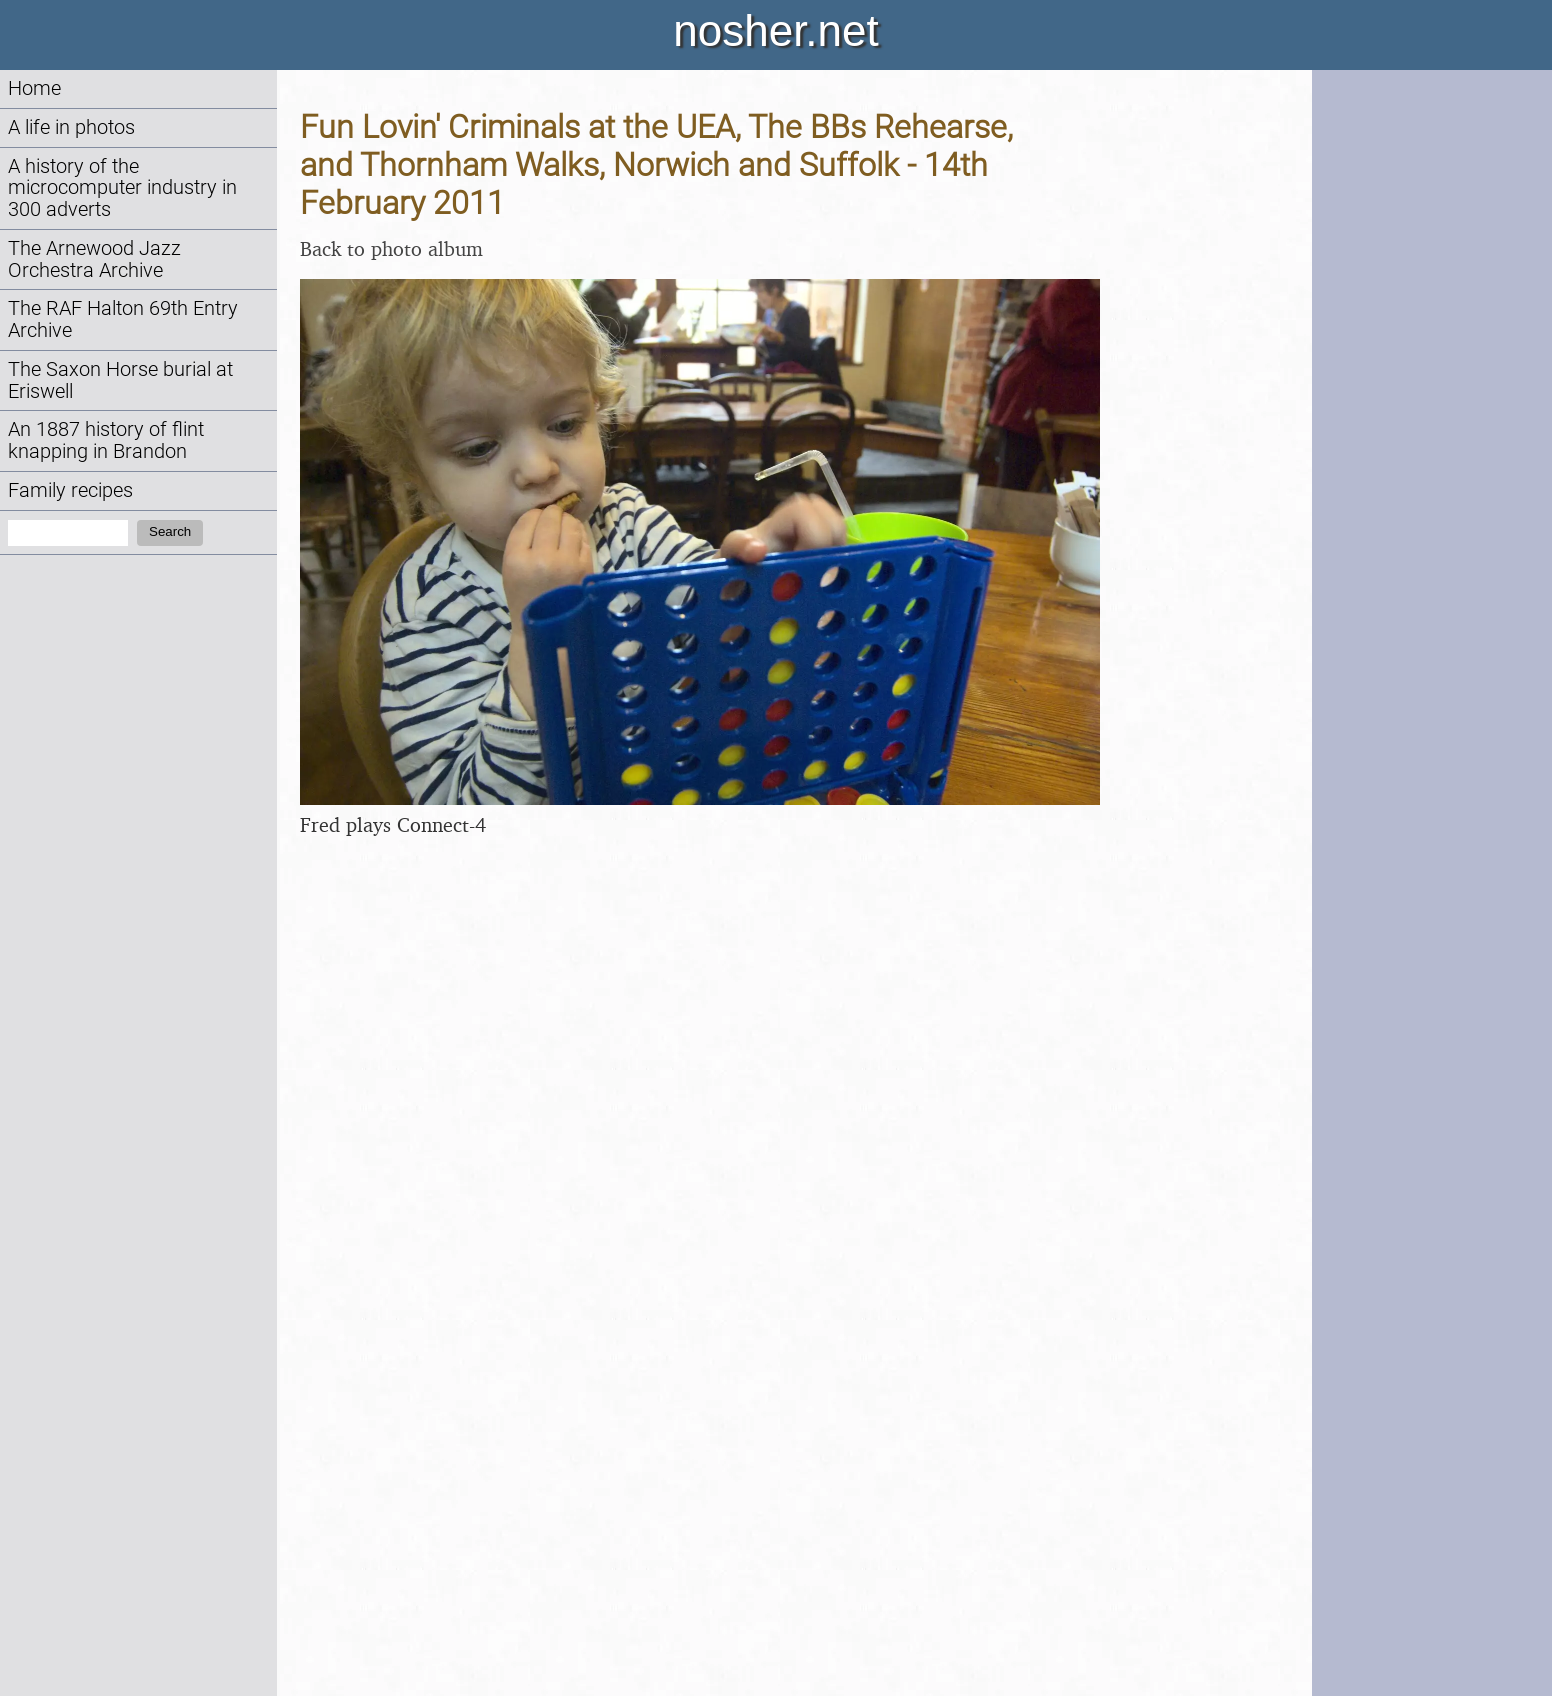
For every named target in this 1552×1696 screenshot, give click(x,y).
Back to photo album (391, 248)
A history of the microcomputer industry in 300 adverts (122, 188)
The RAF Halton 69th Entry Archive (123, 319)
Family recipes (70, 490)
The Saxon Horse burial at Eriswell (120, 380)
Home (34, 88)
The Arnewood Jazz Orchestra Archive (94, 259)
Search (170, 531)
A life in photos (71, 127)
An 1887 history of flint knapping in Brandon (106, 440)
